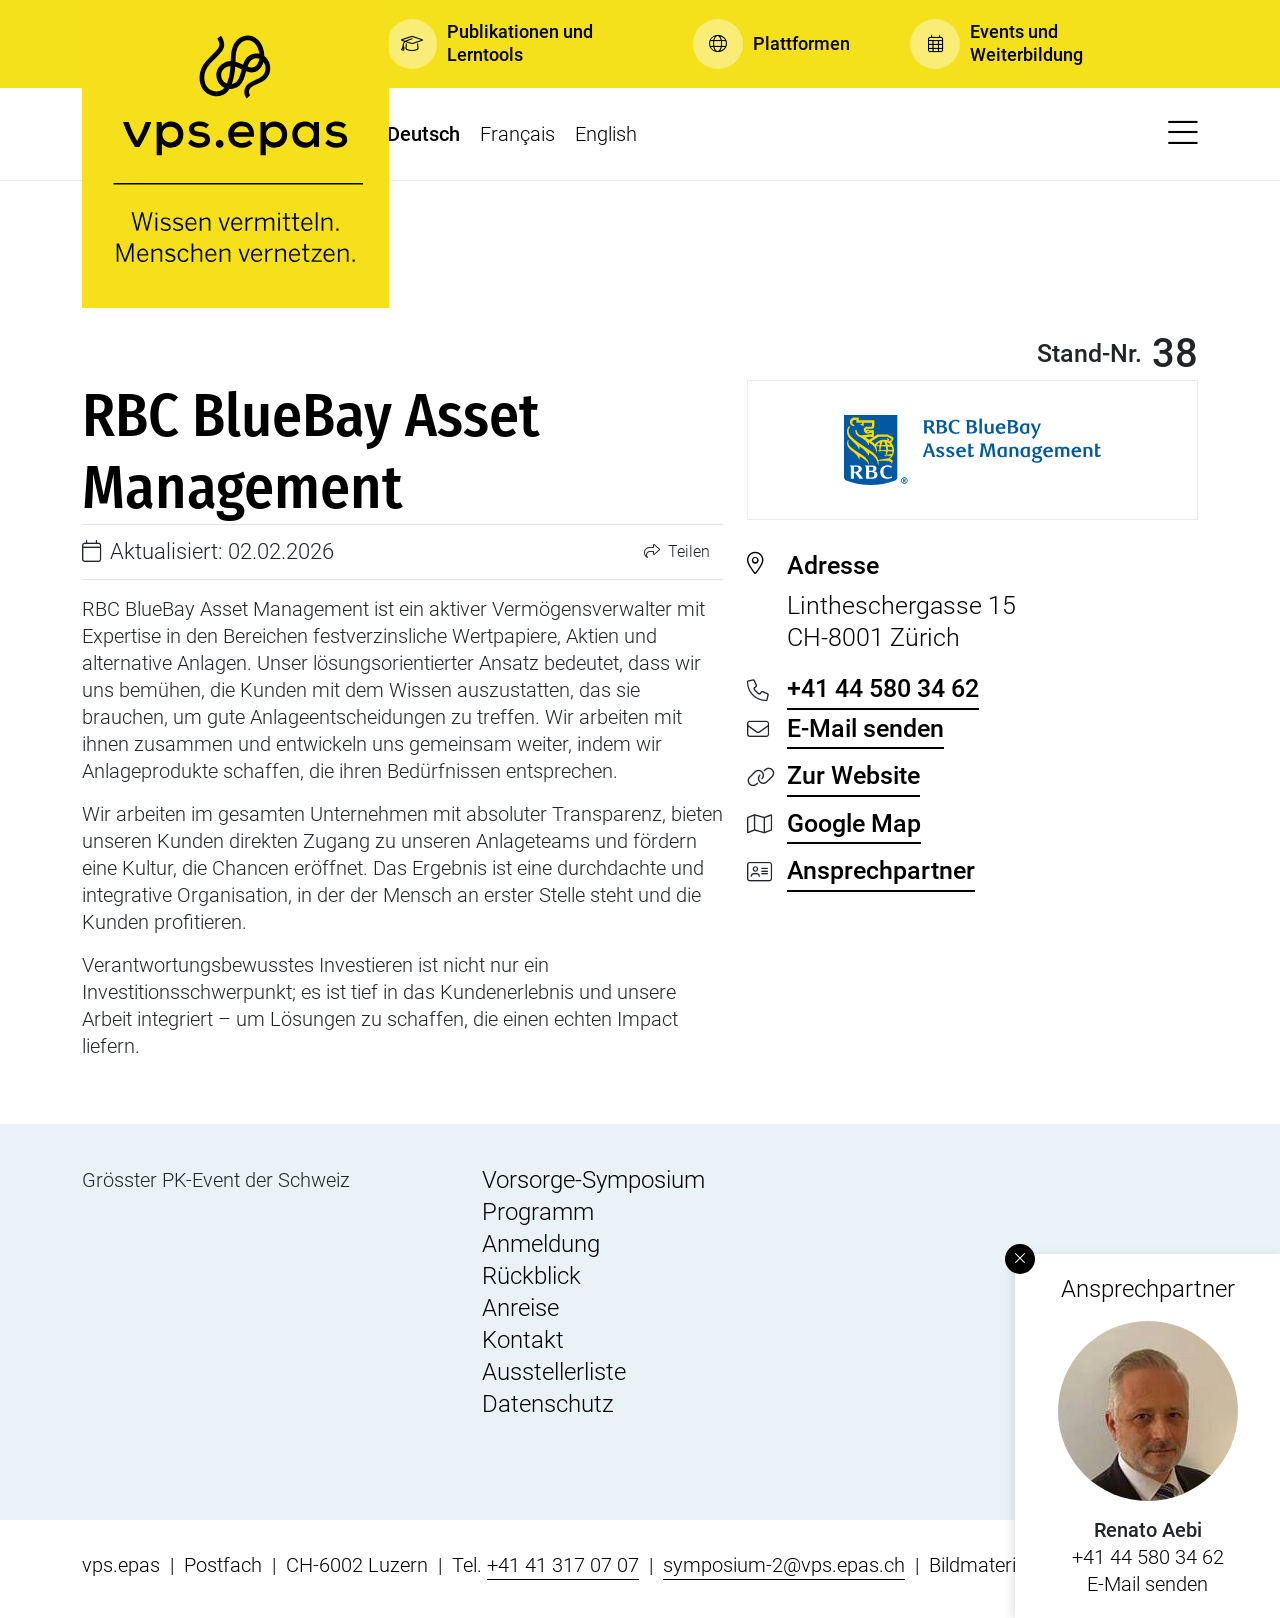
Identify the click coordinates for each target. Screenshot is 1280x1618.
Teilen (677, 551)
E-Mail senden (1147, 1584)
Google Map (854, 823)
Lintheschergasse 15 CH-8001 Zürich (992, 601)
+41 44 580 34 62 (1148, 1557)
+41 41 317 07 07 (563, 1565)
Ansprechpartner (881, 870)
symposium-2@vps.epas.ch (784, 1565)
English (606, 134)
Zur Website (853, 775)
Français (517, 134)
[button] (510, 44)
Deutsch (423, 134)
